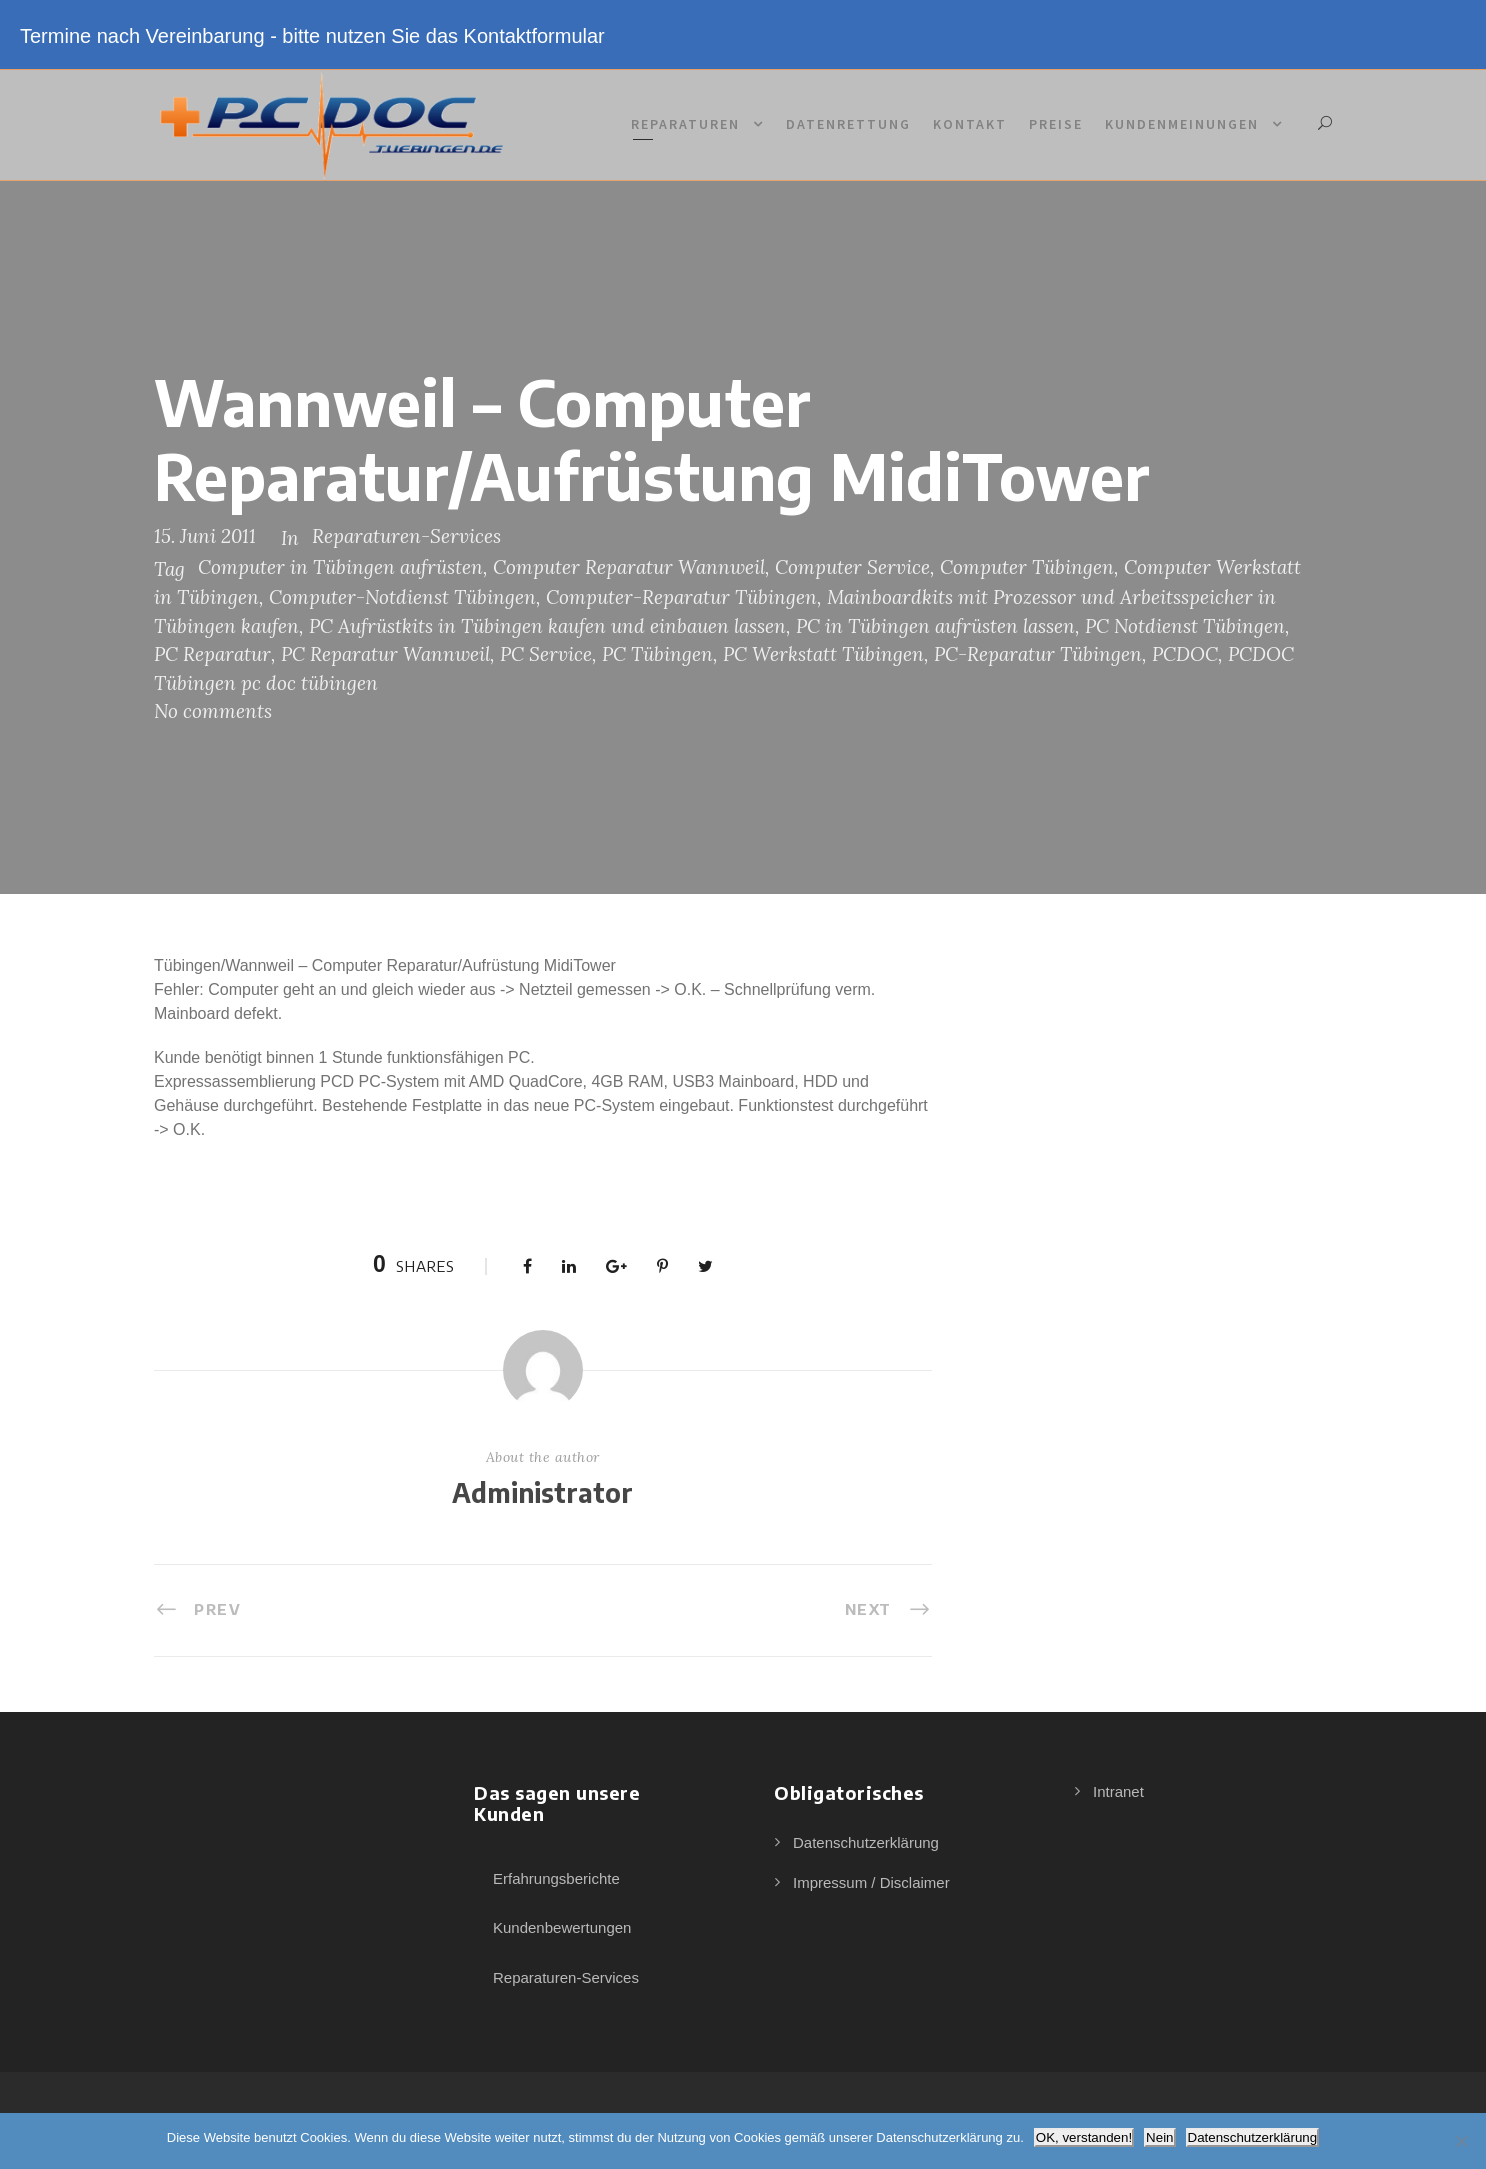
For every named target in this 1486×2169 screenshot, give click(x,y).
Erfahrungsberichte (556, 1878)
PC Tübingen (657, 654)
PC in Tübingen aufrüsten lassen (935, 626)
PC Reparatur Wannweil (385, 654)
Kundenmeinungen (1182, 124)
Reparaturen (685, 124)
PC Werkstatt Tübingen (823, 654)
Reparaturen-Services (406, 536)
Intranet (1118, 1791)
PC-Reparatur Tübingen (1038, 654)
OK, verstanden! (1084, 2137)
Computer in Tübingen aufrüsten (340, 567)
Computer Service (852, 567)
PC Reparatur (212, 654)
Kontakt (970, 124)
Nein (1159, 2137)
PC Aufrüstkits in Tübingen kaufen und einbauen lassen (547, 626)
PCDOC (1185, 654)
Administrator (542, 1492)
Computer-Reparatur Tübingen (681, 597)
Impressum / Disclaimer (871, 1882)
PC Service (546, 654)
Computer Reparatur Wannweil (629, 567)
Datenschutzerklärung (866, 1842)
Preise (1056, 124)
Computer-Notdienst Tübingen (402, 597)
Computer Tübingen (1027, 567)
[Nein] (1461, 2141)
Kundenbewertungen (562, 1927)
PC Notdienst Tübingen (1185, 626)
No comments (213, 711)
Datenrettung (848, 124)
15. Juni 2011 (205, 536)
